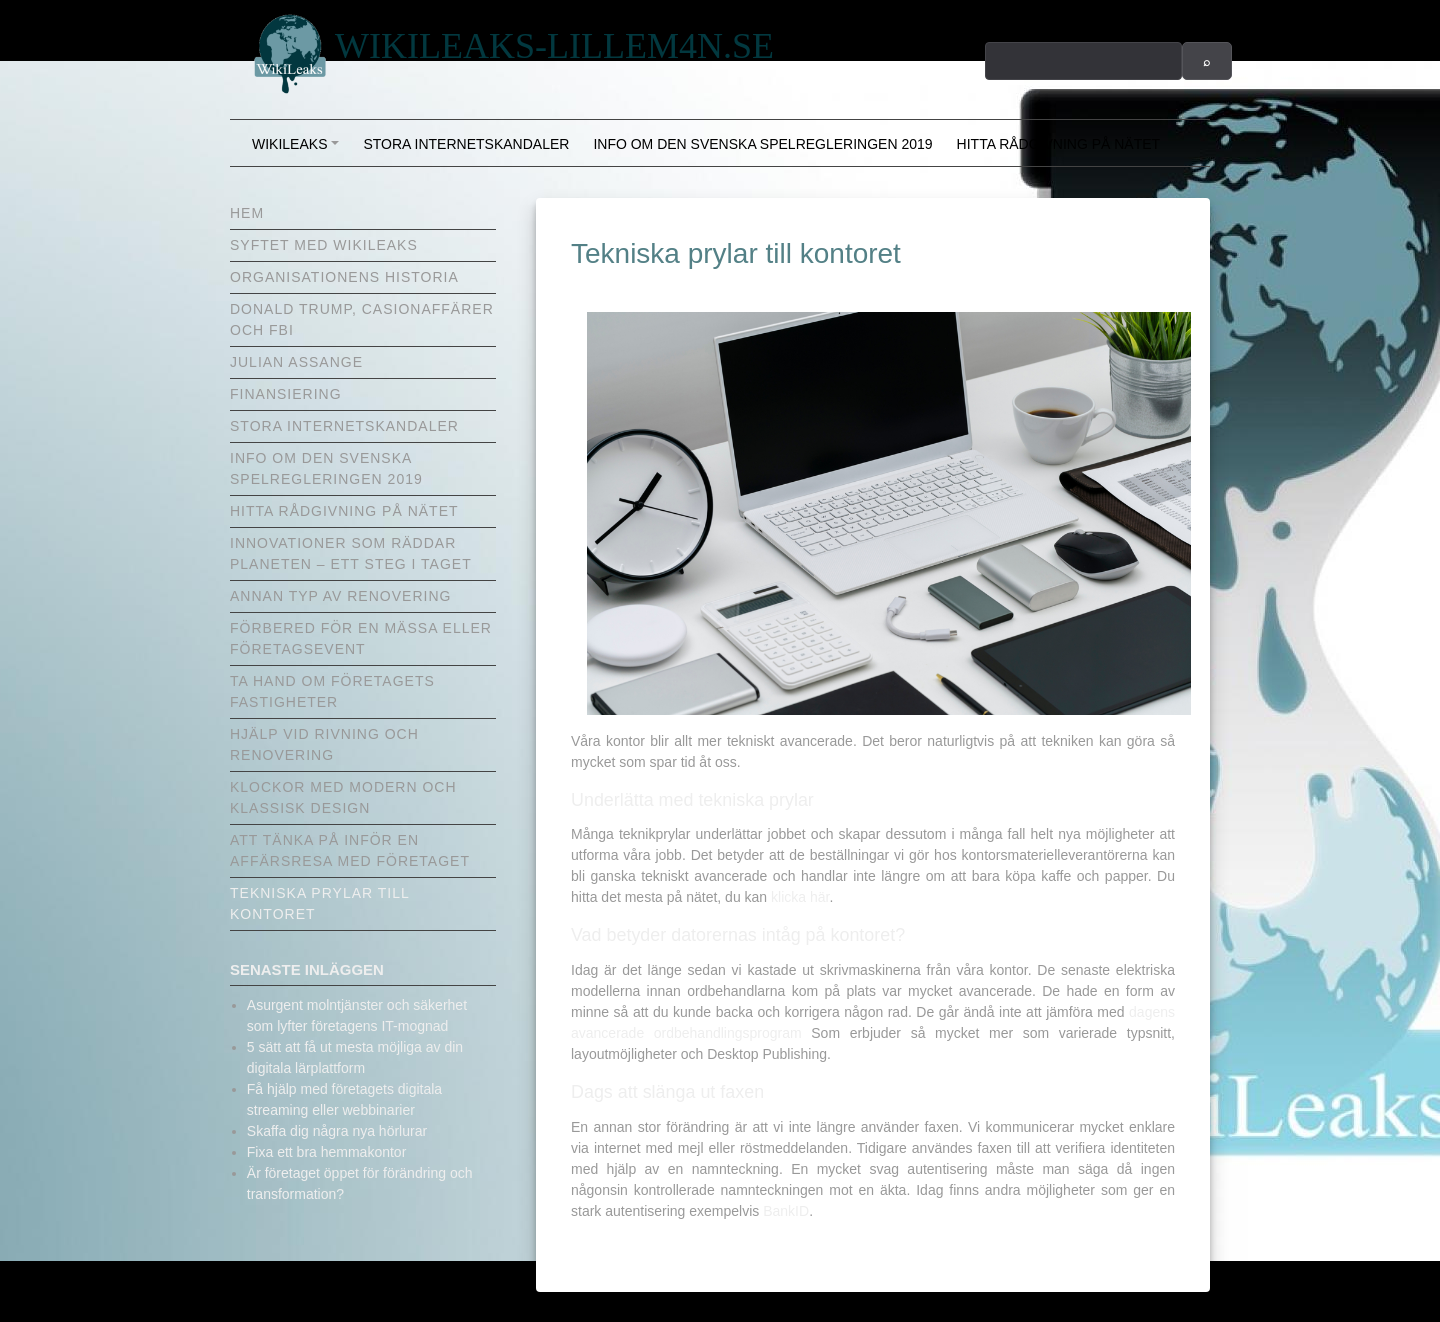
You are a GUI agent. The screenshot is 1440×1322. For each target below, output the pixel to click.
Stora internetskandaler (466, 144)
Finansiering (286, 394)
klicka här (800, 897)
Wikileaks (298, 151)
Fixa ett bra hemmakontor (327, 1152)
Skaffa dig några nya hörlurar (337, 1131)
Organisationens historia (344, 277)
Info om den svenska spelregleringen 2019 (762, 144)
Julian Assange (296, 362)
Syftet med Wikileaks (324, 245)
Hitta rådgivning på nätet (1059, 144)
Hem (247, 213)
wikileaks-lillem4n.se (554, 46)
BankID (786, 1211)
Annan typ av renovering (340, 596)
